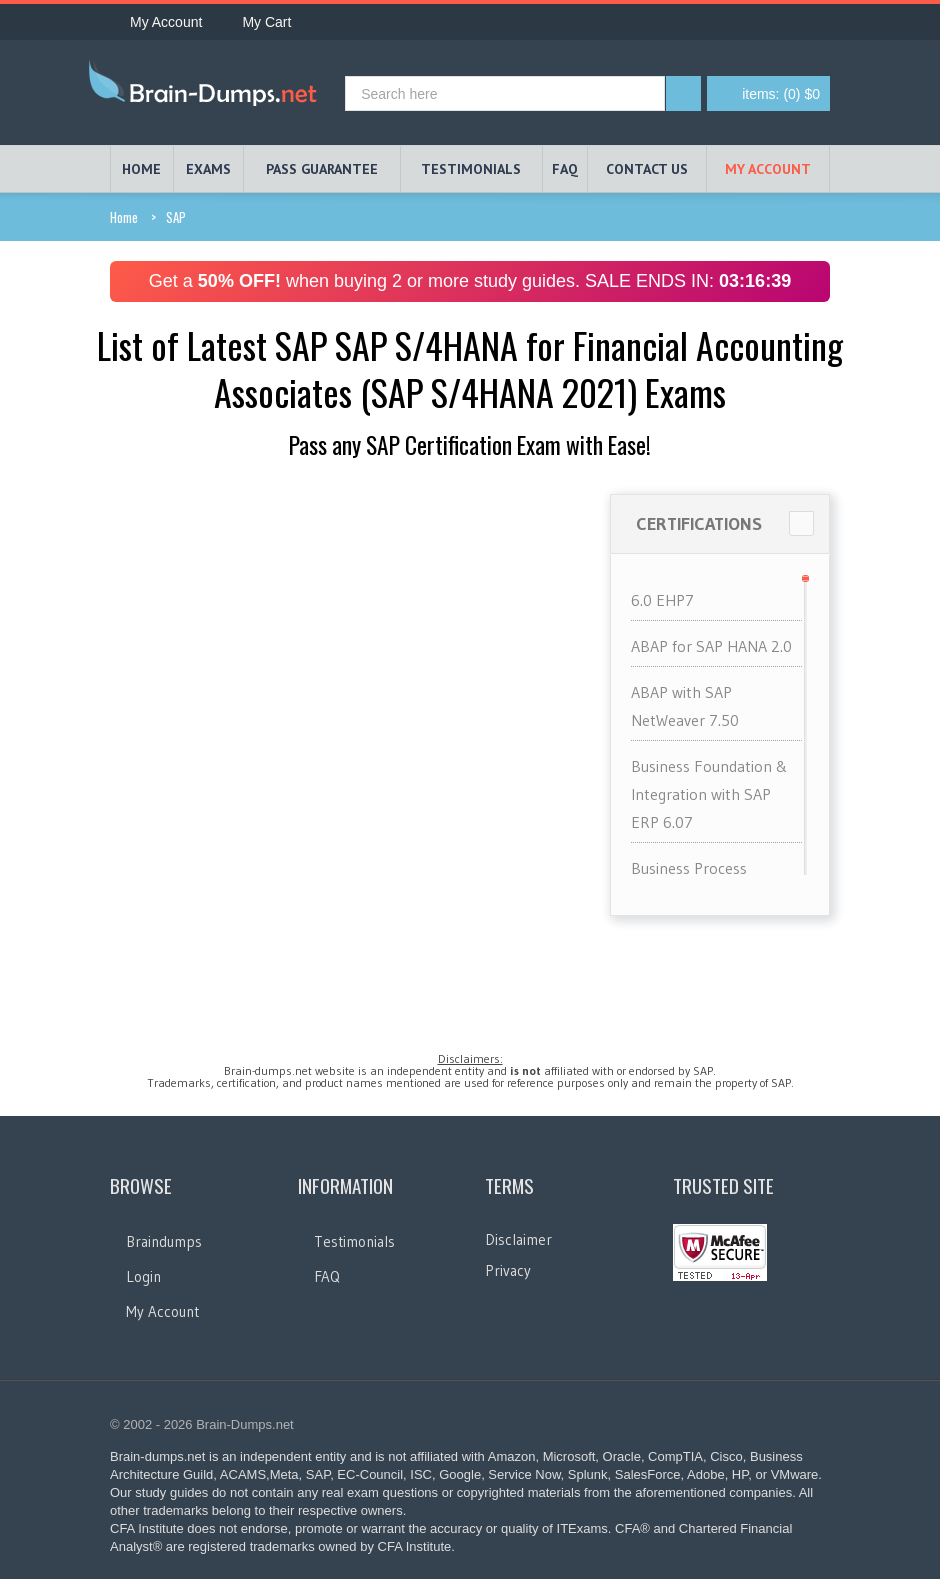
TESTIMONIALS (471, 169)
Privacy (508, 1270)
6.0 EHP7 (662, 600)
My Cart (256, 22)
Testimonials (354, 1241)
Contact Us (647, 169)
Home (124, 217)
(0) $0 (781, 94)
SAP (176, 217)
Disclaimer (518, 1239)
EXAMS (208, 169)
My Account (156, 22)
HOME (141, 169)
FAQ (565, 169)
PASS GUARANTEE (322, 169)
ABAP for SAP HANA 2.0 (711, 646)
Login (143, 1276)
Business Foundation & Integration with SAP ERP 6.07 (709, 794)
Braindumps (164, 1241)
